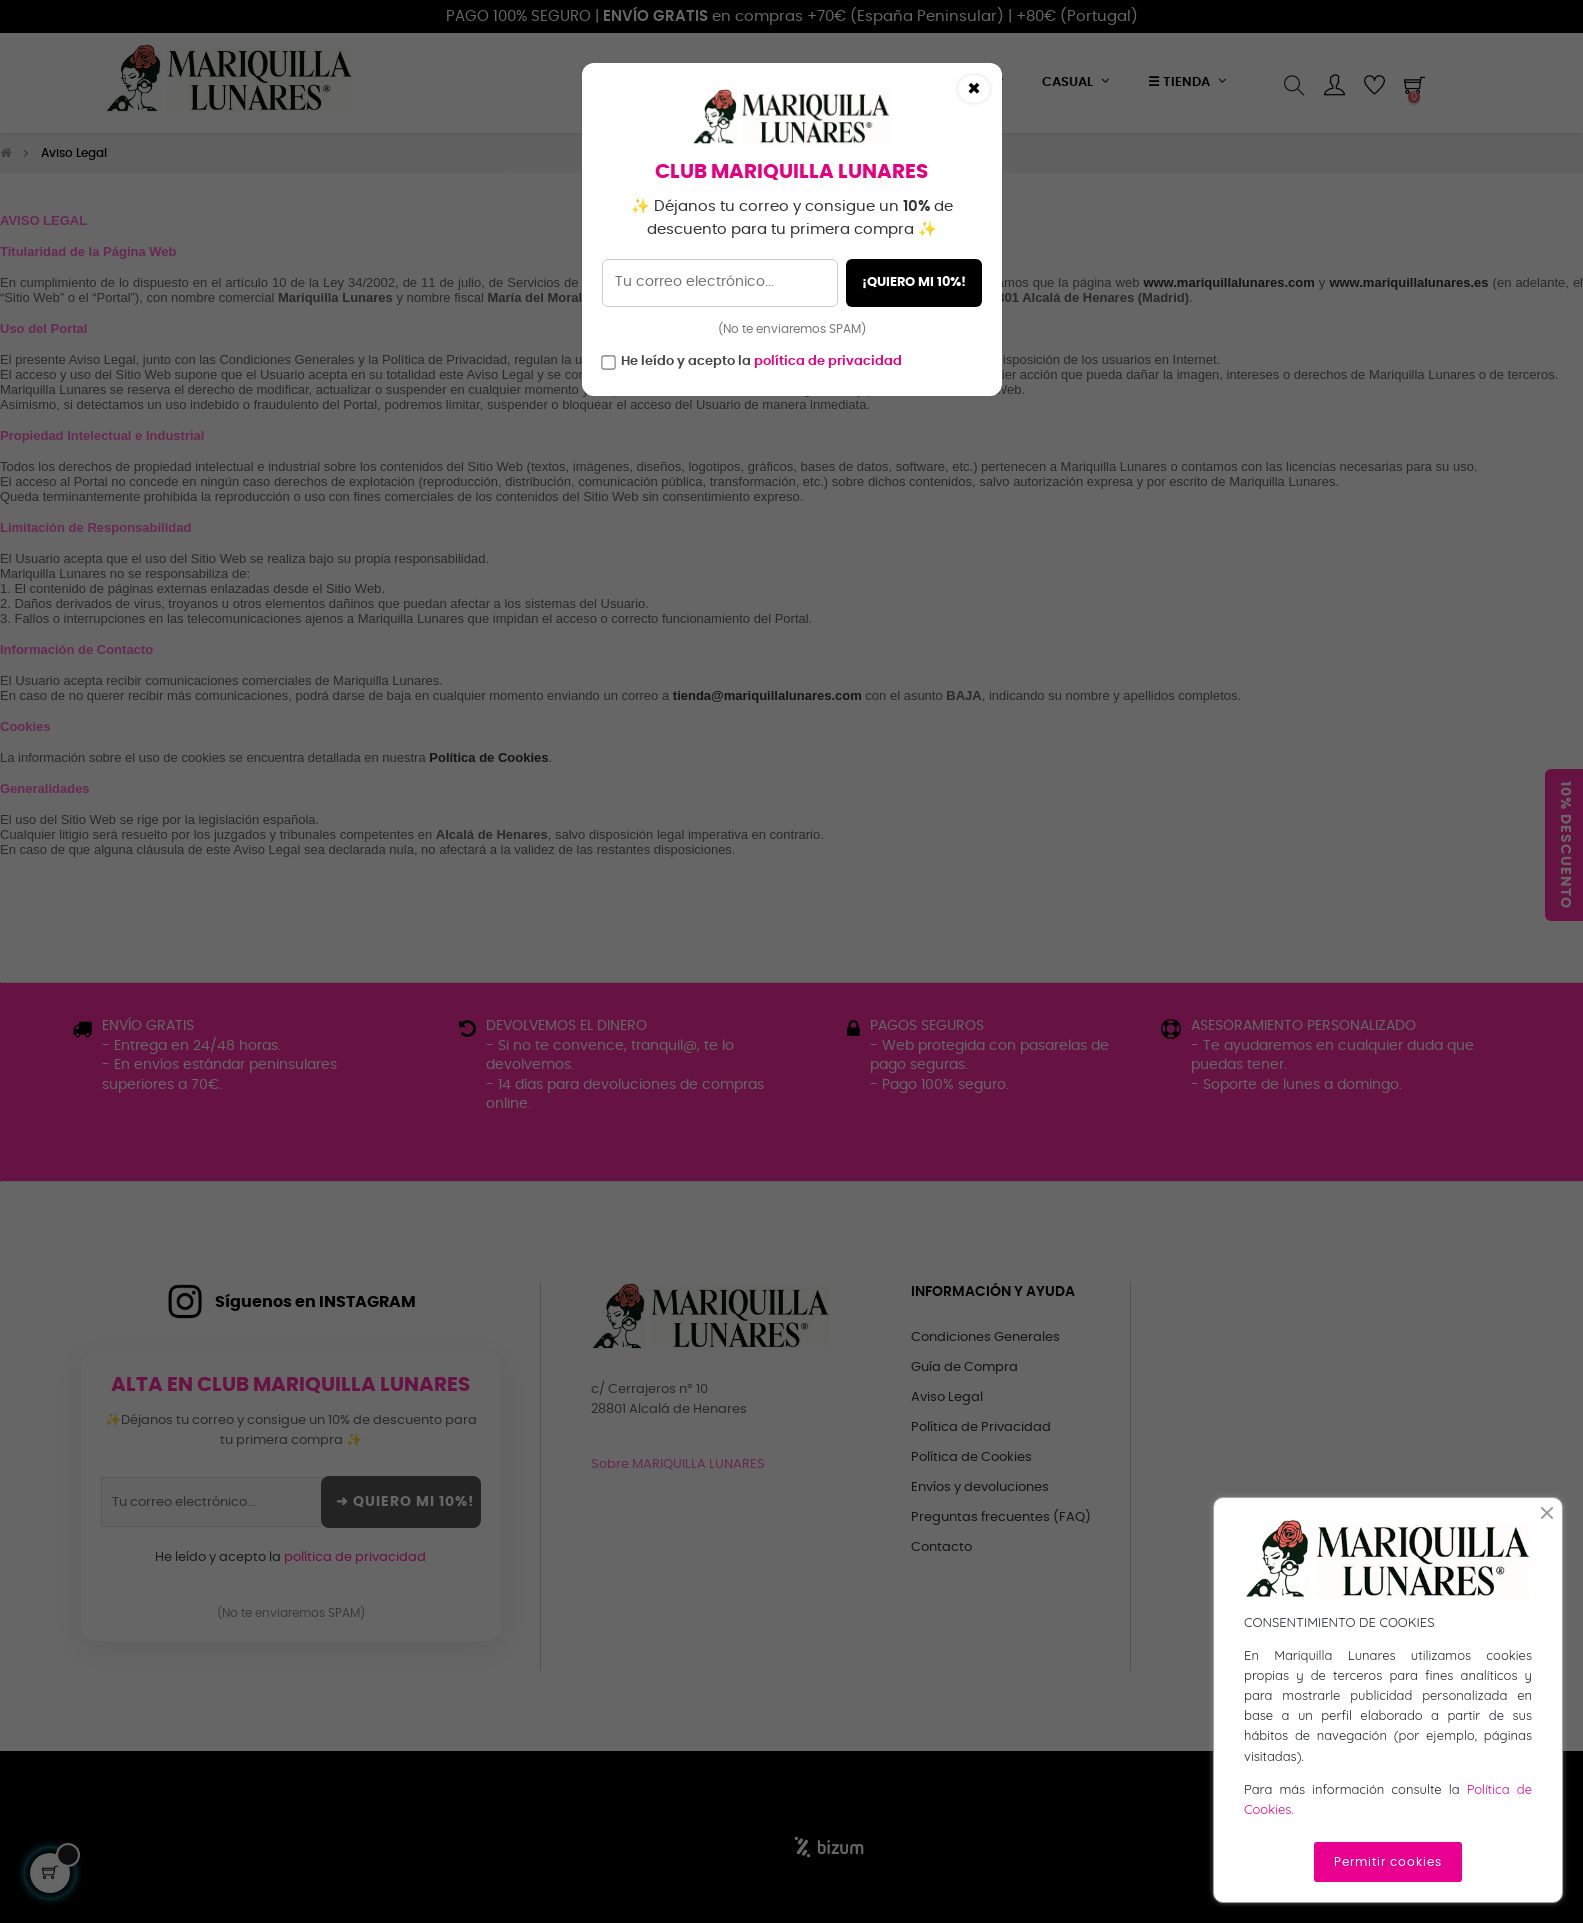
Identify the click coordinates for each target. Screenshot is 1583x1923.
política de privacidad (828, 361)
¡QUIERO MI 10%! (914, 282)
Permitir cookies (1388, 1862)
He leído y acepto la (761, 361)
